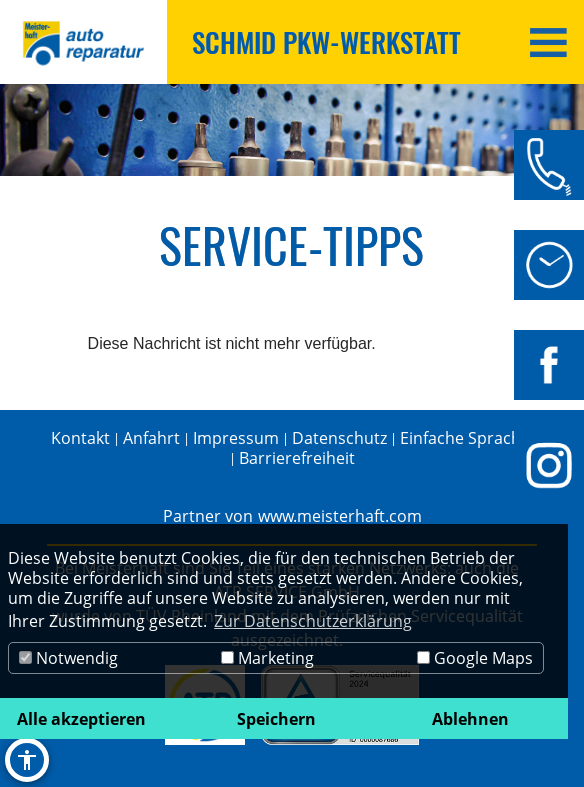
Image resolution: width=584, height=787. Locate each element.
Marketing (267, 658)
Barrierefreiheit (297, 458)
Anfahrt (151, 438)
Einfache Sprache (465, 438)
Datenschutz (339, 438)
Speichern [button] (276, 719)
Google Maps (475, 658)
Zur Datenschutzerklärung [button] (313, 621)
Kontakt (80, 438)
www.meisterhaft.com (340, 516)
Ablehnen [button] (470, 719)
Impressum (236, 438)
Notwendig (68, 658)
